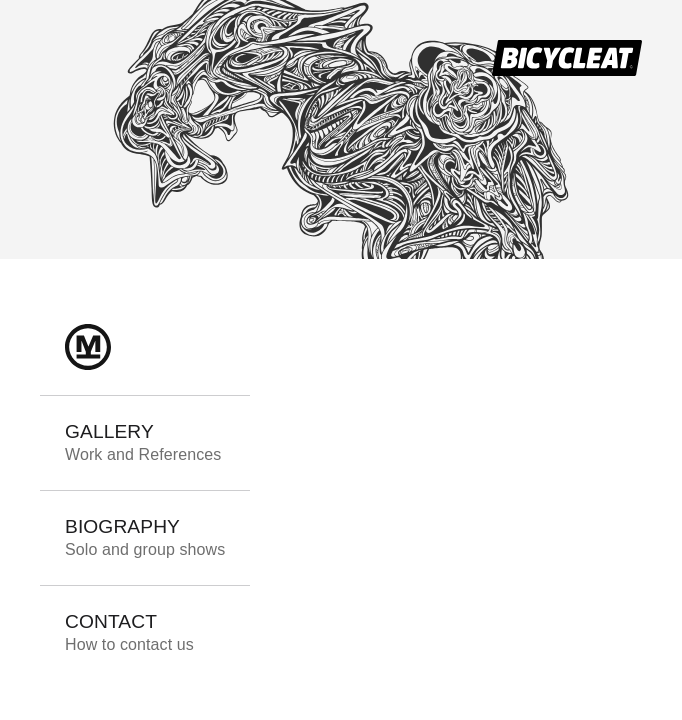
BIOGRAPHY (145, 537)
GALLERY (143, 442)
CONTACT (129, 632)
